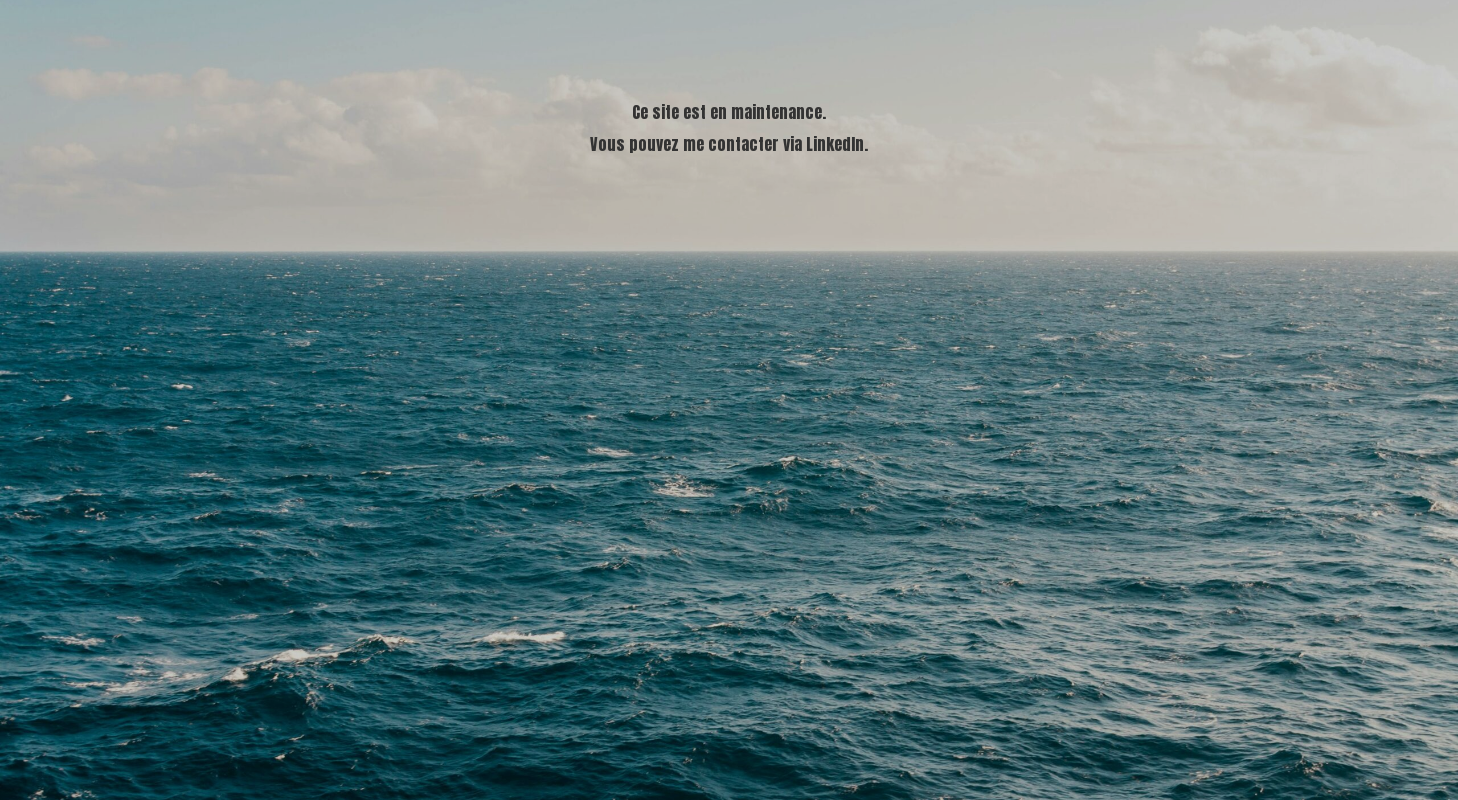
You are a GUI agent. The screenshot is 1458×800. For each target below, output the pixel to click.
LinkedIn (835, 144)
